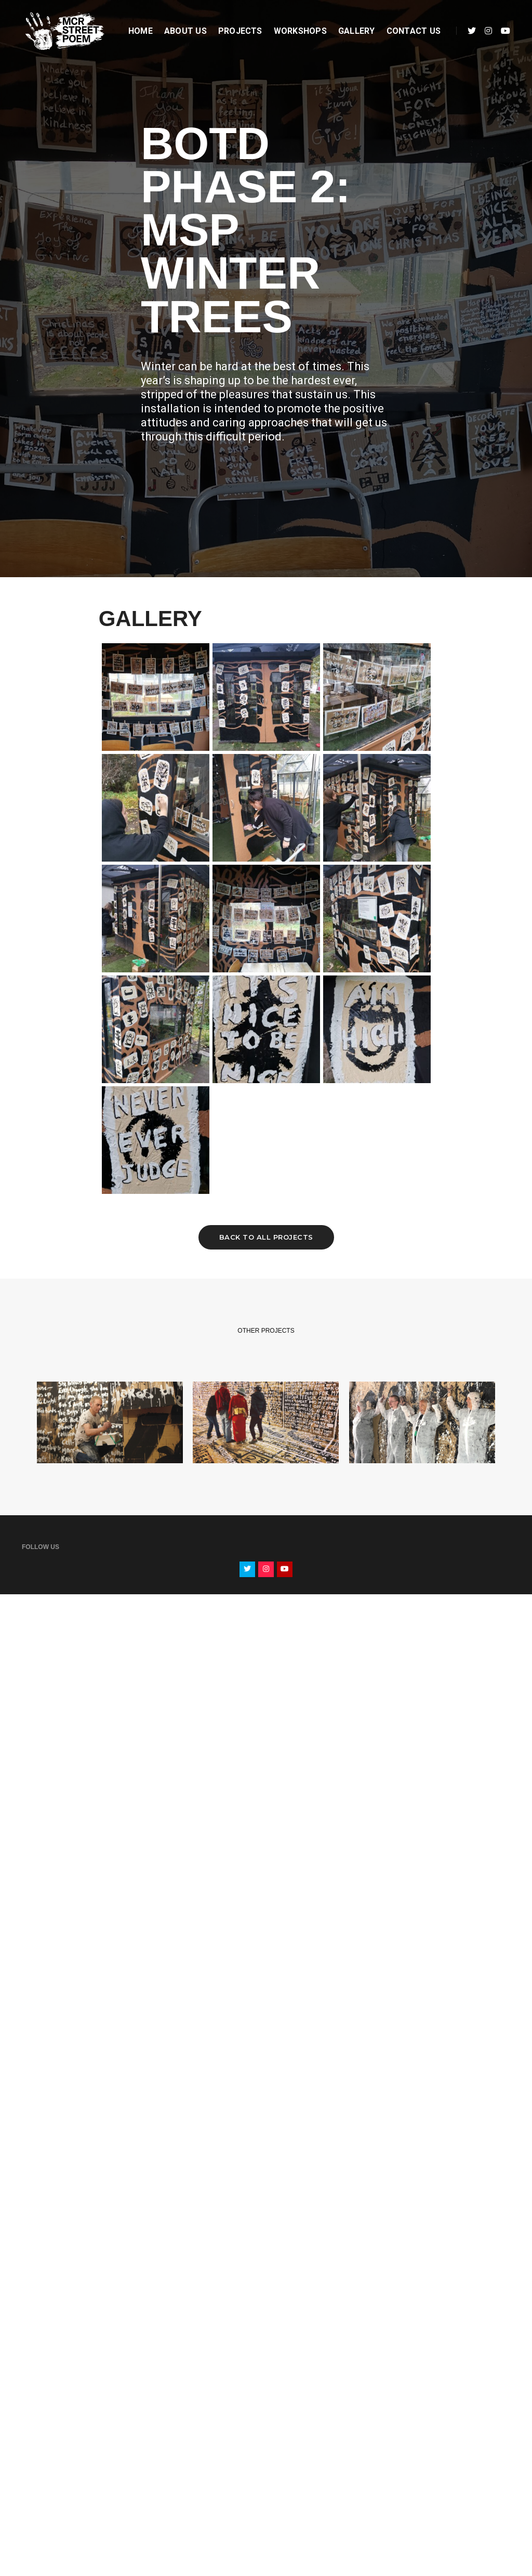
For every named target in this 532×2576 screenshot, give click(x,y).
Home (140, 31)
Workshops (300, 31)
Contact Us (414, 31)
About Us (185, 31)
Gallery (356, 31)
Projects (240, 31)
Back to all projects (266, 1237)
